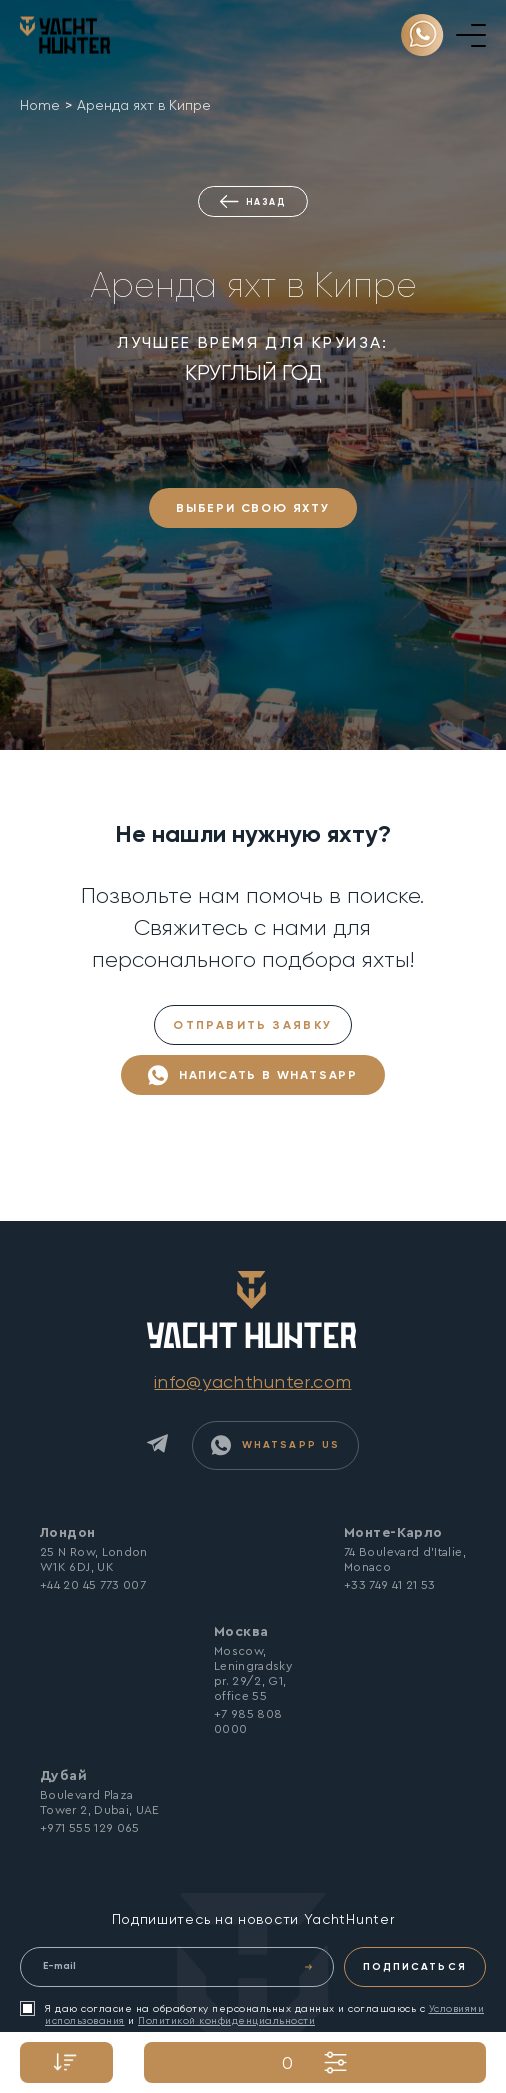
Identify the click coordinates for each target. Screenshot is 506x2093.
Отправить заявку (252, 1025)
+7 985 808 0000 (248, 1721)
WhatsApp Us (275, 1445)
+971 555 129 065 (90, 1828)
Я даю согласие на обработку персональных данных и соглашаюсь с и (252, 2014)
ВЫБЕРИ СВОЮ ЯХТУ (253, 508)
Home (40, 105)
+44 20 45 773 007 (93, 1585)
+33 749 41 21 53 (390, 1585)
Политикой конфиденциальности (226, 2020)
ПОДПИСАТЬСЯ (414, 1966)
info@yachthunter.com (252, 1381)
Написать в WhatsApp (253, 1075)
